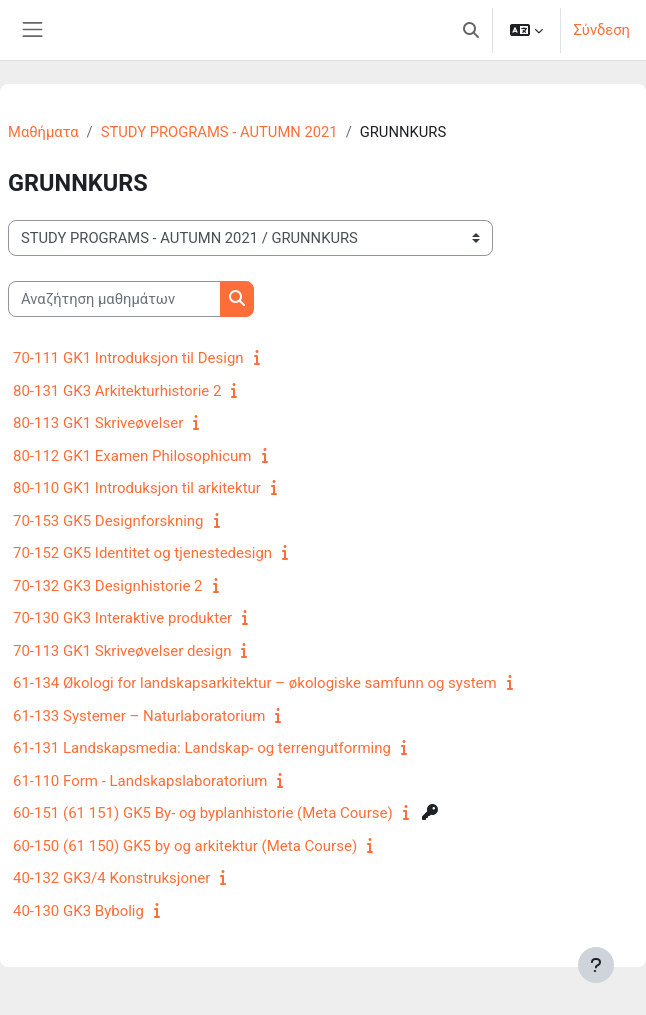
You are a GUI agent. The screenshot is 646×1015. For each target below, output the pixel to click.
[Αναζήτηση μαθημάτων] (114, 299)
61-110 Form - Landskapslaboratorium (140, 781)
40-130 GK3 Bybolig (78, 911)
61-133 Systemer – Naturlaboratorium (139, 716)
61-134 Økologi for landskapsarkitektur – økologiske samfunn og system (255, 683)
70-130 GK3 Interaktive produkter (122, 618)
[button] (471, 30)
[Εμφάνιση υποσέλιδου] (596, 965)
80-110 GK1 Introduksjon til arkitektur (137, 488)
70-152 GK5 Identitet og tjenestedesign (142, 553)
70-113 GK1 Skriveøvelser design (122, 651)
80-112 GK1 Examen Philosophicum (132, 456)
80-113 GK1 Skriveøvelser (98, 423)
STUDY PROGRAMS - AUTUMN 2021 (219, 132)
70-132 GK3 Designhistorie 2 (108, 586)
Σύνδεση (601, 30)
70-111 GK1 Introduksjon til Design (128, 358)
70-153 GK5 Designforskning (108, 521)
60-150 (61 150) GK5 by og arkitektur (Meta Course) (185, 846)
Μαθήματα (43, 132)
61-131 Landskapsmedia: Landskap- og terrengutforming (202, 748)
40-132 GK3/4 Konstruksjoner (111, 878)
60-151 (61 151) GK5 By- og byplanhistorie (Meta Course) (203, 813)
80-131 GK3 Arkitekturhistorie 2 (117, 391)
